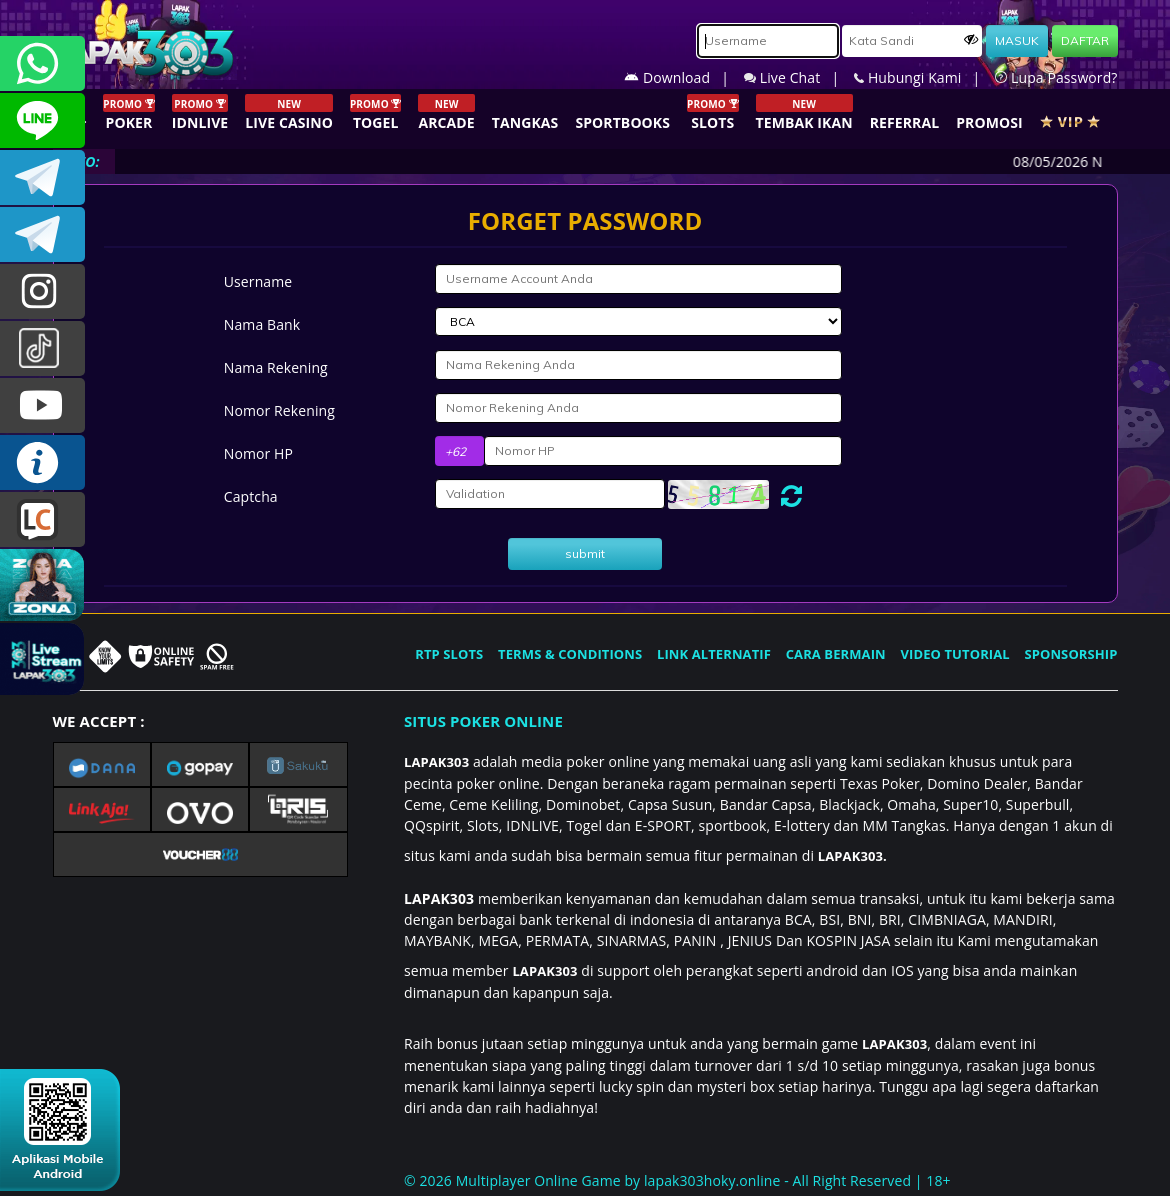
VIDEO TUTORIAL (955, 654)
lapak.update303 (42, 291)
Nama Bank (262, 324)
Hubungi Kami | (924, 77)
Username (258, 281)
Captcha (251, 496)
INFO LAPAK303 (42, 462)
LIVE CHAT (42, 519)
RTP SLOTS (449, 654)
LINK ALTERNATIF (714, 654)
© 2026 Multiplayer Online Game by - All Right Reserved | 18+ (677, 1180)
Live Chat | (799, 77)
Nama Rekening (276, 367)
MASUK (1017, 40)
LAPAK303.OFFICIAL (42, 405)
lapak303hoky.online (712, 1180)
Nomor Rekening (279, 410)
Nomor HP (258, 453)
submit (585, 553)
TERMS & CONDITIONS (570, 654)
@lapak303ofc (42, 348)
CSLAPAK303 (42, 120)
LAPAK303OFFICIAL (42, 177)
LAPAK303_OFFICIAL (42, 234)
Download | (684, 77)
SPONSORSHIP (1070, 654)
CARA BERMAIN (836, 654)
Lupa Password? (1056, 77)
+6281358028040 (42, 63)
